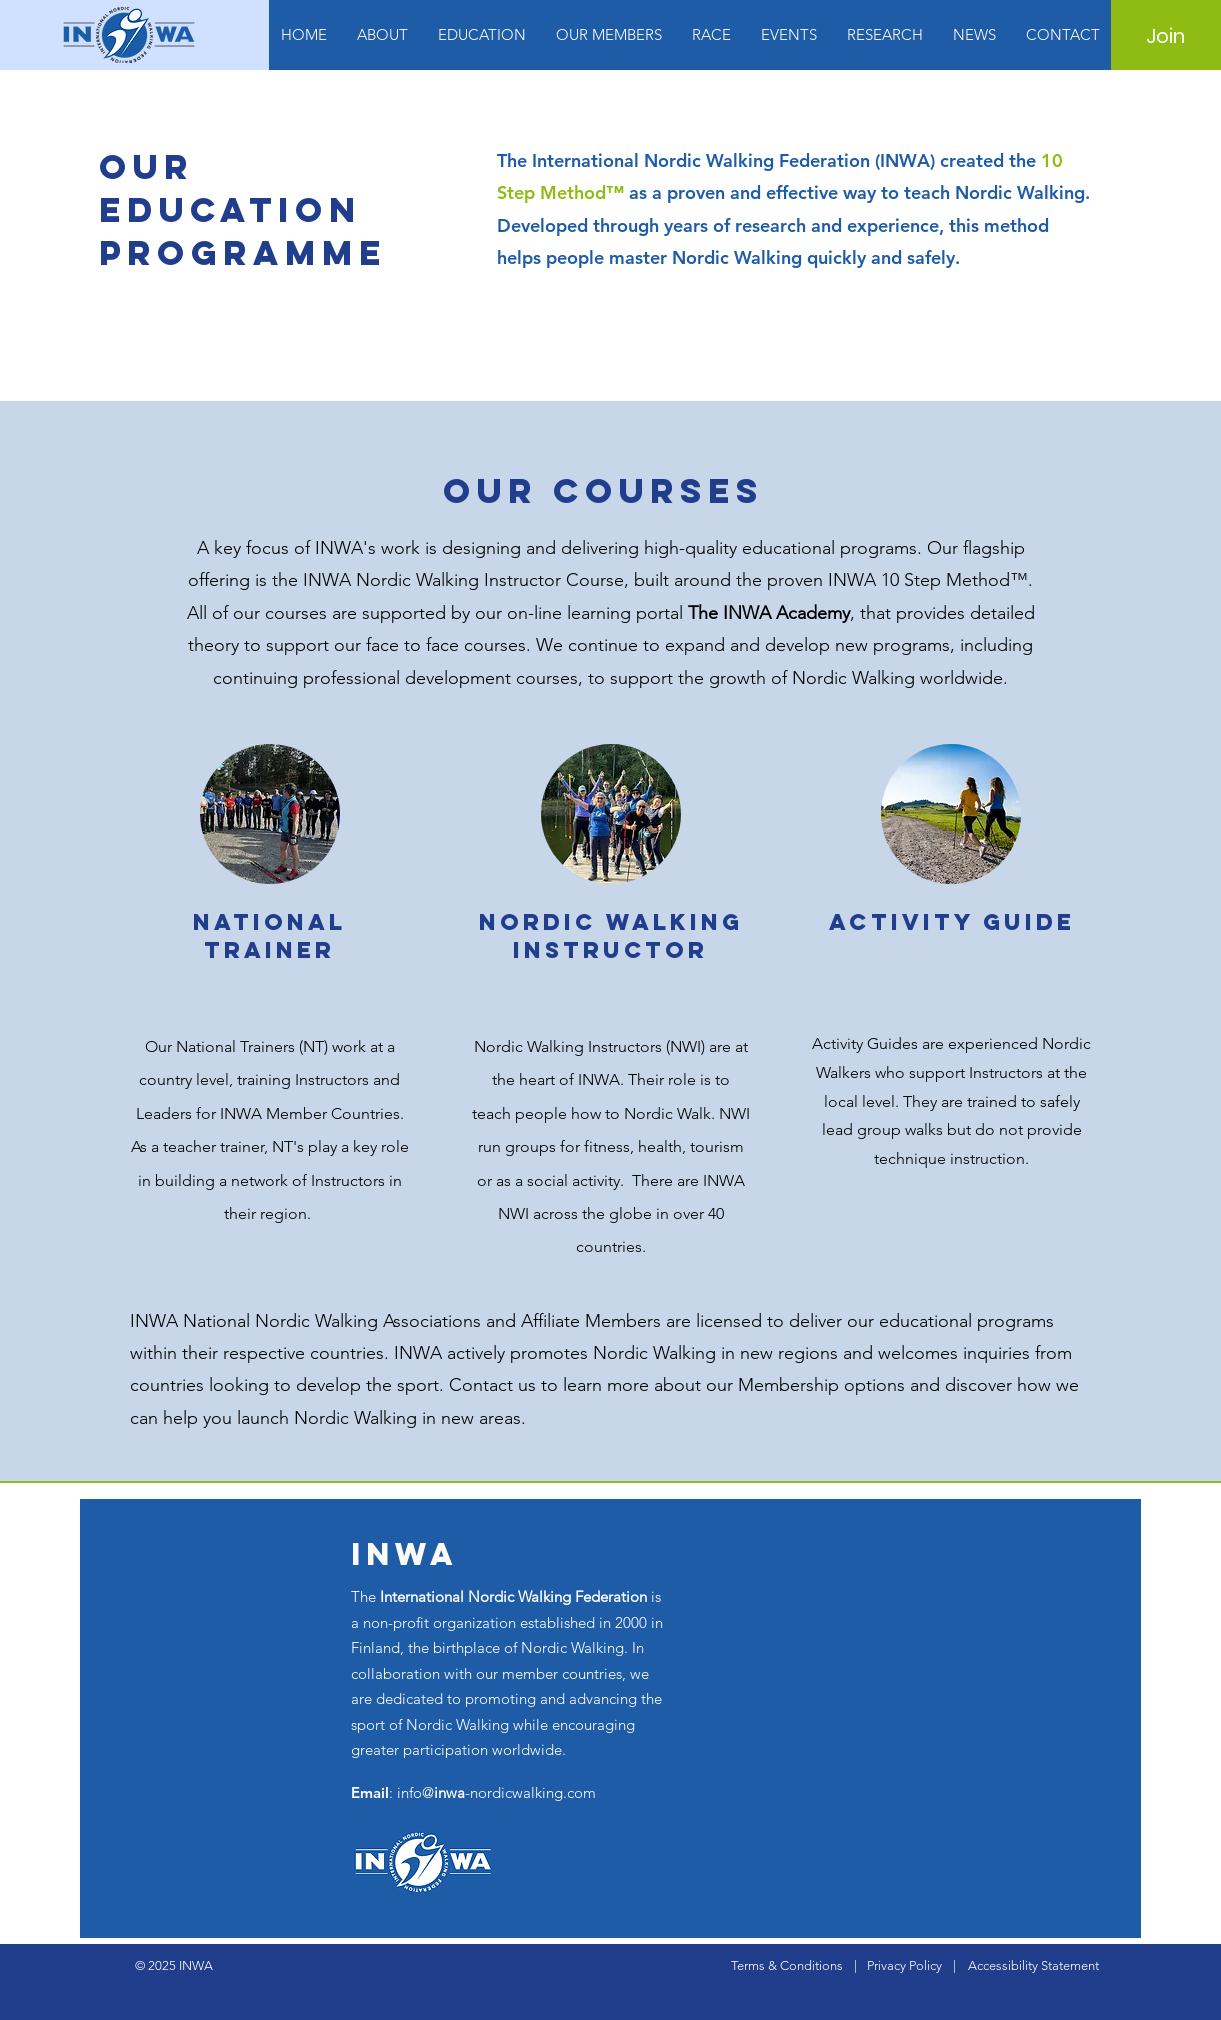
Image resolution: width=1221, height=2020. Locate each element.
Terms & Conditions (787, 1965)
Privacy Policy (904, 1965)
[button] (382, 35)
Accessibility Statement (1033, 1965)
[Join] (1165, 36)
